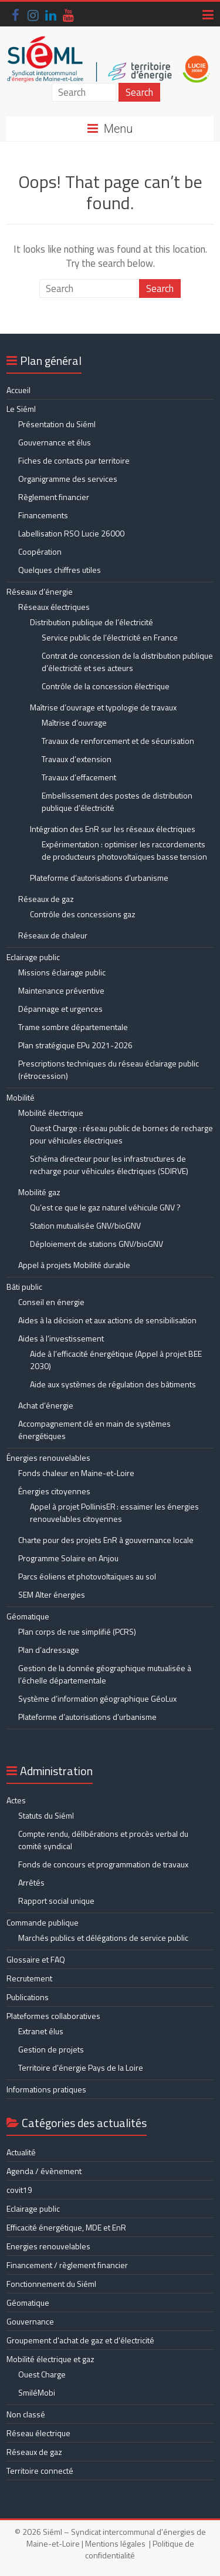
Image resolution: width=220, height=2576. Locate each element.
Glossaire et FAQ (35, 1959)
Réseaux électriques (54, 607)
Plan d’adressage (48, 1649)
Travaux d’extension (76, 759)
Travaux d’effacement (79, 777)
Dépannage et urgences (60, 1008)
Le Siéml (21, 408)
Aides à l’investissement (61, 1338)
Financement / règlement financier (67, 2265)
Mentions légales (115, 2543)
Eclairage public (33, 957)
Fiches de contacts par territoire (74, 460)
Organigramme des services (67, 478)
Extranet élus (40, 2031)
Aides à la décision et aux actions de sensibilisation (107, 1320)
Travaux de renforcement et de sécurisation (118, 740)
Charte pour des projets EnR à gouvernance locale (106, 1540)
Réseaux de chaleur (52, 935)
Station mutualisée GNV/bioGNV (85, 1225)
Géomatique (27, 1616)
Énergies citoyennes (54, 1491)
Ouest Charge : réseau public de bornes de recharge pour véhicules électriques (121, 1134)
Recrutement (29, 1978)
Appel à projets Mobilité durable (74, 1265)
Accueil (18, 390)
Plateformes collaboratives (53, 2016)
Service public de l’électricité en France (110, 637)
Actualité (21, 2152)
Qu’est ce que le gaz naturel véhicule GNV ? (105, 1207)
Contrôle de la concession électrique (106, 686)
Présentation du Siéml (57, 424)
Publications (27, 1997)
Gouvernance (30, 2321)
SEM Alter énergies (51, 1594)
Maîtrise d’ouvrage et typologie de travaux (103, 707)
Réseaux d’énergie (39, 591)
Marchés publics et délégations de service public (103, 1937)
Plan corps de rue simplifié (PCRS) (77, 1631)
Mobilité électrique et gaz (50, 2359)
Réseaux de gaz (46, 899)
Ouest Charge (42, 2374)
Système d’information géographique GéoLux (97, 1698)
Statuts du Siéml (46, 1815)
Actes (16, 1800)
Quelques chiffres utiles (59, 570)
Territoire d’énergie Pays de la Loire (80, 2067)
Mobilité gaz (39, 1192)
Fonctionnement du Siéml (51, 2284)
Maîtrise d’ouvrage (74, 722)
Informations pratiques (46, 2089)
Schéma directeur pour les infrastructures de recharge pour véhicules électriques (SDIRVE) (109, 1164)
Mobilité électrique (50, 1112)
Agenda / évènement (44, 2171)
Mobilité (20, 1097)
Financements (43, 515)
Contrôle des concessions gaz (83, 914)
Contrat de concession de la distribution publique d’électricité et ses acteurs (127, 661)
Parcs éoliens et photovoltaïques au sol (87, 1576)
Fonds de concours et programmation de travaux (103, 1864)
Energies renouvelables (48, 2246)
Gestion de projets (51, 2049)
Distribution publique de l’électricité (91, 622)
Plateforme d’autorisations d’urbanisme (99, 877)
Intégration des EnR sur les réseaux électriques (112, 829)
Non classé (25, 2414)
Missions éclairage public (62, 972)
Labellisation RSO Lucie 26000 (71, 533)
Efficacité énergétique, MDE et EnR (66, 2227)
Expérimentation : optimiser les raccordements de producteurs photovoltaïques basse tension (124, 850)
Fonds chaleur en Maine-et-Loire (76, 1473)
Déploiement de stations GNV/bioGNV (96, 1243)
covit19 (19, 2189)
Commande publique (42, 1922)
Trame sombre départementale (73, 1027)
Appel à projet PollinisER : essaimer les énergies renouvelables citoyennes (114, 1512)
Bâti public (24, 1286)
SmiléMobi (36, 2392)
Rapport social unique (56, 1900)
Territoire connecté (39, 2470)
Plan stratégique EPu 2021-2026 (75, 1045)
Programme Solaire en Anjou (68, 1558)
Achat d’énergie (45, 1405)
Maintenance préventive (61, 990)
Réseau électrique (38, 2433)
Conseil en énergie (51, 1302)
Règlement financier (53, 497)
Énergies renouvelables (48, 1457)
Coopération (40, 551)
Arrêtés (31, 1882)
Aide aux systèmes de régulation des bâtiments (113, 1384)
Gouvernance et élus (54, 442)
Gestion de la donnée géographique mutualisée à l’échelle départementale (104, 1674)
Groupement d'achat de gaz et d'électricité (80, 2340)
